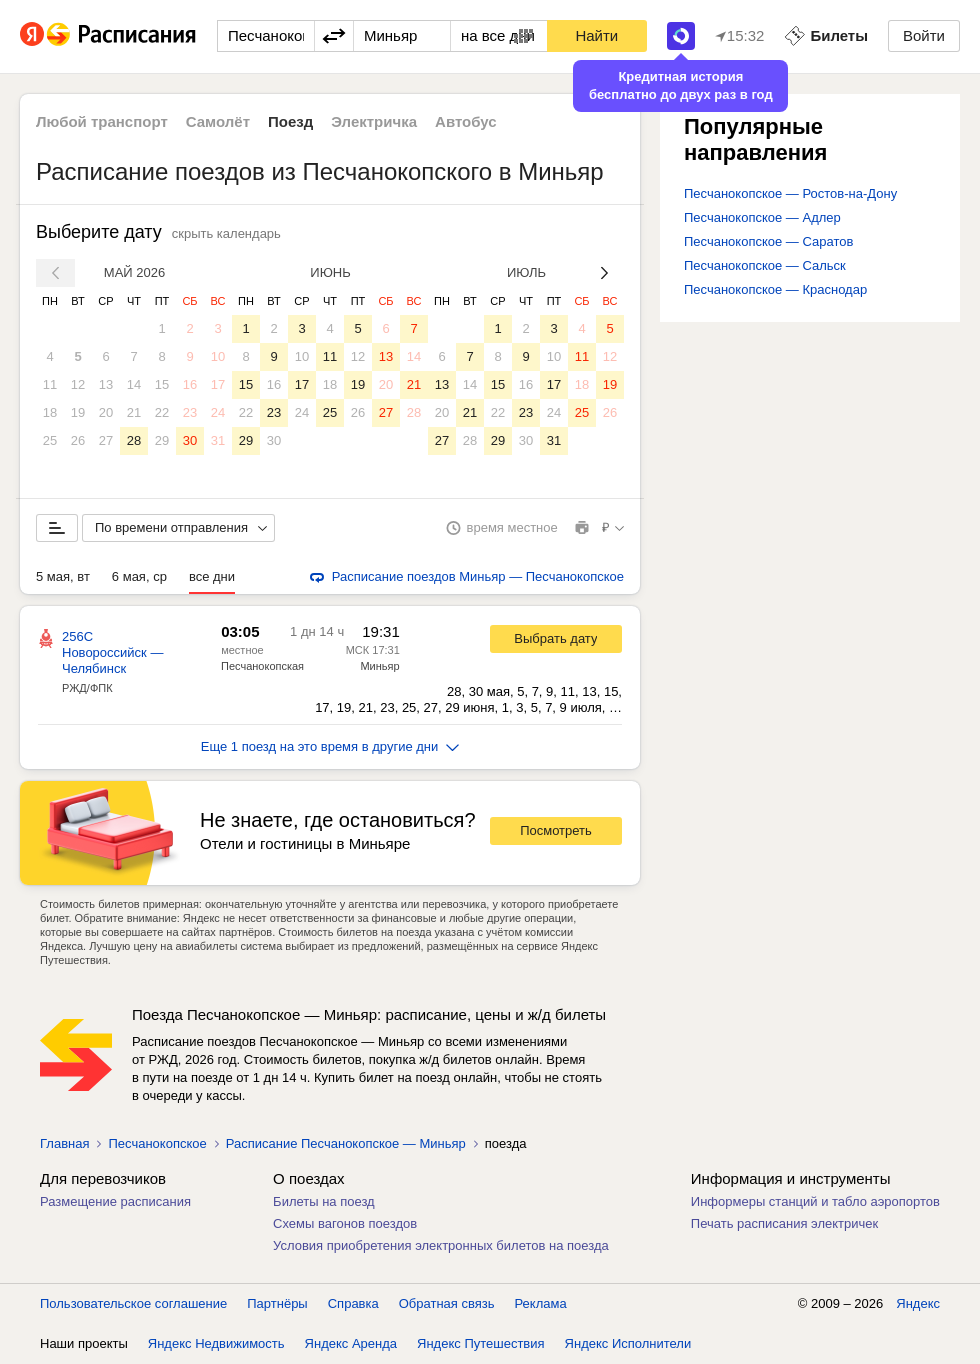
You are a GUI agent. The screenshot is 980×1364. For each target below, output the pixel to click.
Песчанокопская (262, 666)
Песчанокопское (157, 1143)
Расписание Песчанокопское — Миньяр (346, 1143)
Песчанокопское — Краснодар (775, 289)
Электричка (374, 121)
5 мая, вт (63, 576)
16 (190, 384)
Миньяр (379, 666)
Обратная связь (447, 1303)
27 (106, 440)
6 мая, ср (139, 576)
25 (50, 440)
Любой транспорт (102, 121)
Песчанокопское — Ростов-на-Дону (790, 193)
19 (78, 412)
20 (106, 412)
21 (134, 412)
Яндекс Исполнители (628, 1343)
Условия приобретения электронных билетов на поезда (441, 1245)
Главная (64, 1143)
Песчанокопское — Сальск (765, 265)
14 (134, 384)
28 (134, 440)
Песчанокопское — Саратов (768, 241)
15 (162, 384)
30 (190, 440)
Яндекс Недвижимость (216, 1343)
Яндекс (918, 1303)
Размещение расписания (115, 1201)
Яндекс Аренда (351, 1343)
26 (78, 440)
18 (50, 412)
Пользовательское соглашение (133, 1303)
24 (218, 412)
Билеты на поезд (324, 1201)
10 (218, 356)
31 (218, 440)
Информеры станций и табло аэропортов (815, 1201)
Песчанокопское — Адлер (762, 217)
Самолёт (218, 121)
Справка (353, 1303)
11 (50, 384)
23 (190, 412)
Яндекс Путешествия (481, 1343)
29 (162, 440)
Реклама (541, 1303)
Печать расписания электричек (784, 1223)
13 (106, 384)
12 (78, 384)
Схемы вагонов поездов (345, 1223)
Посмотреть (556, 830)
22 (162, 412)
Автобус (466, 121)
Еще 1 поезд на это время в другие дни (330, 746)
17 (218, 384)
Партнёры (277, 1303)
